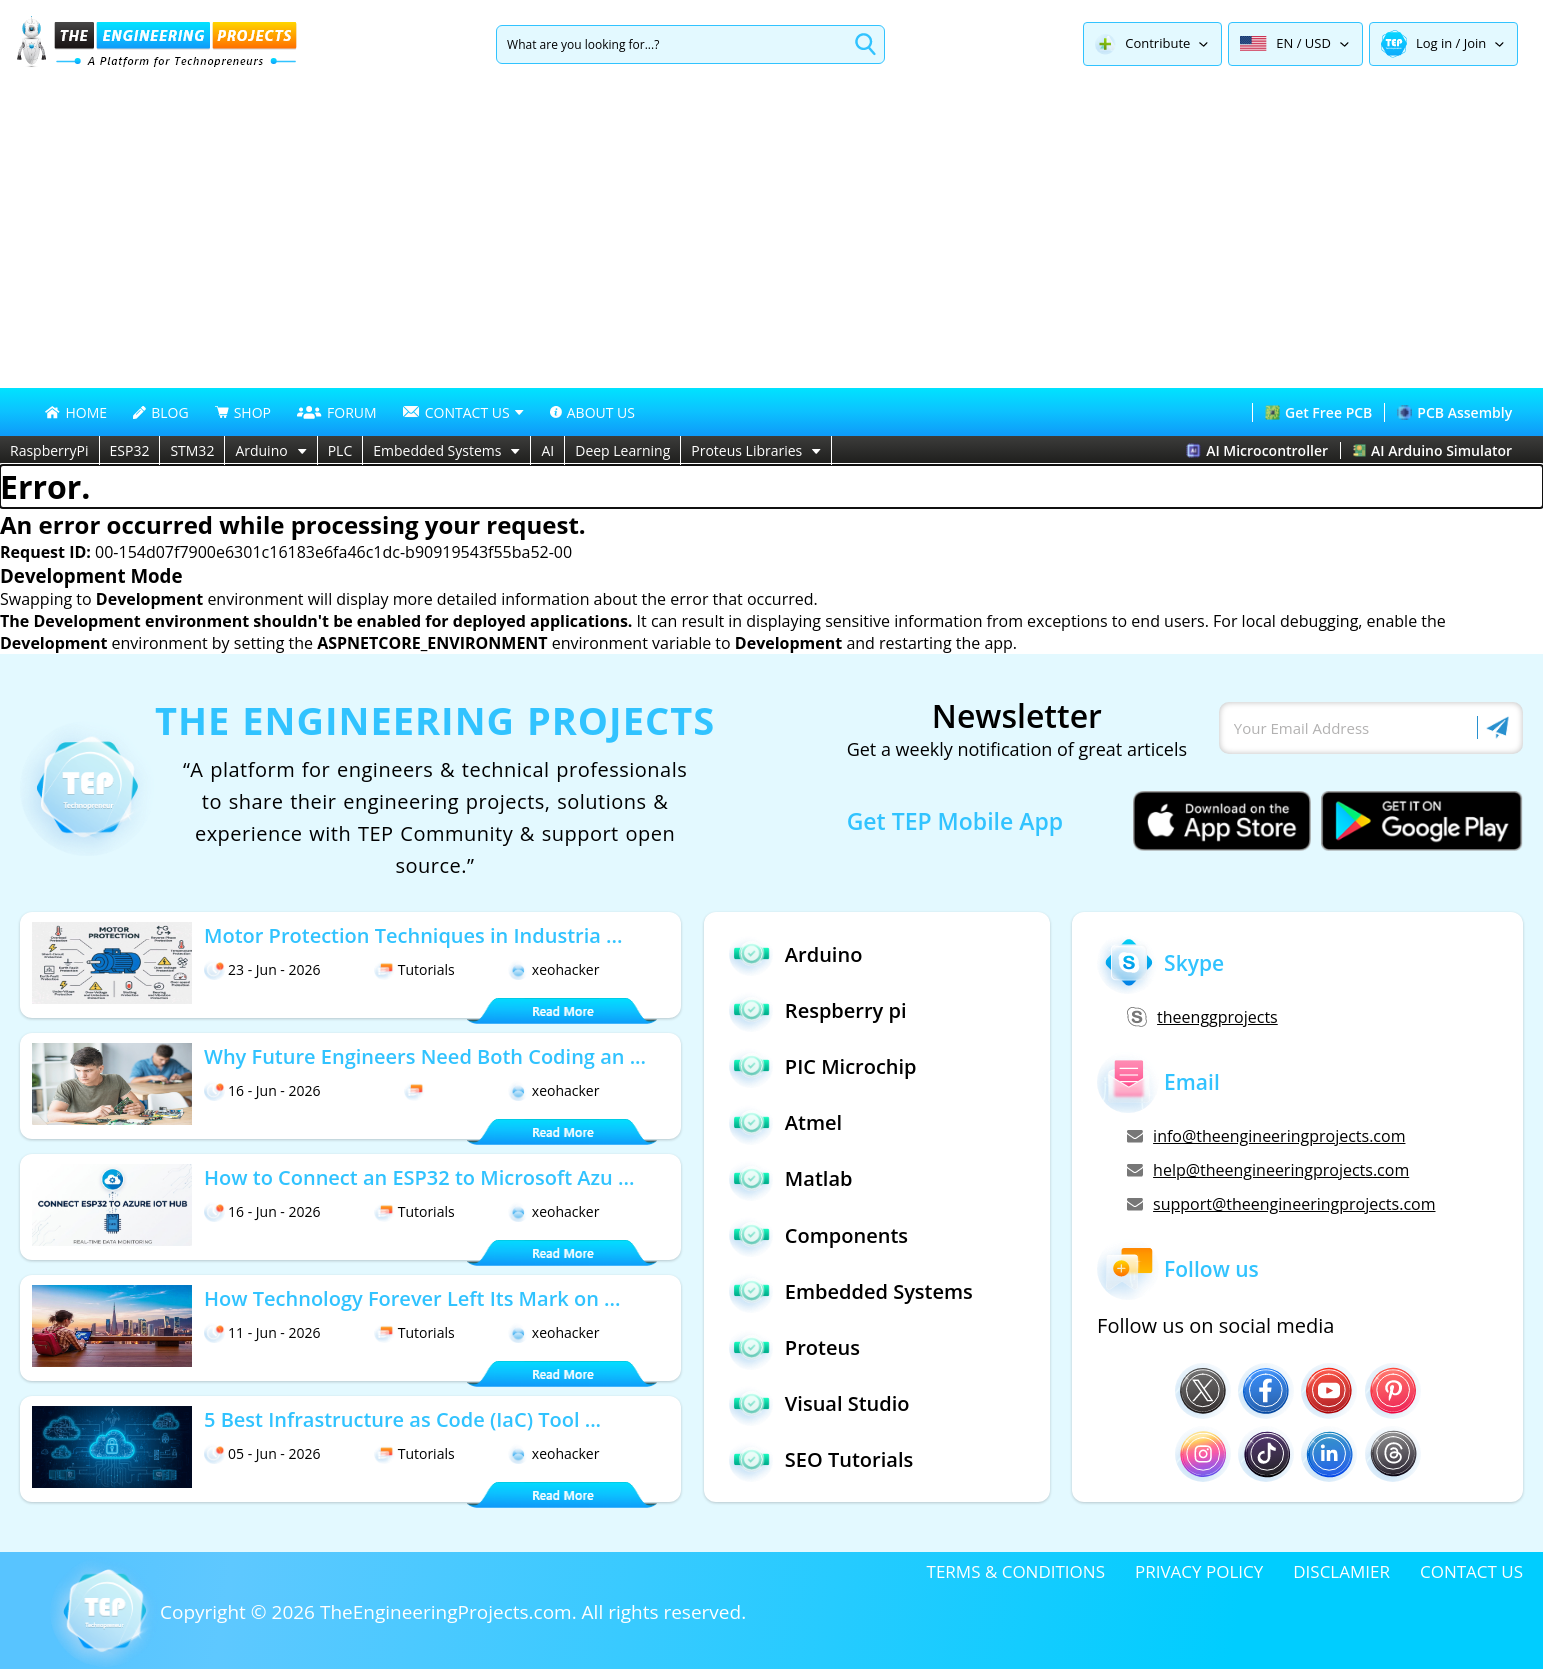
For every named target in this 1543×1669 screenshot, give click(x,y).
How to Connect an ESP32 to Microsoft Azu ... (419, 1177)
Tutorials (414, 969)
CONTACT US (1471, 1571)
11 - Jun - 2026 (262, 1332)
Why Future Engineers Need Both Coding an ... (425, 1056)
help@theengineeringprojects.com (1268, 1170)
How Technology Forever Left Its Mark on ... (412, 1298)
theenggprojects (1202, 1017)
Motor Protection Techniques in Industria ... (413, 935)
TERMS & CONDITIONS (1016, 1571)
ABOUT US (592, 412)
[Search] (672, 44)
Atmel (785, 1123)
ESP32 (130, 450)
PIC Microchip (823, 1066)
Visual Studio (819, 1404)
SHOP (243, 412)
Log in (1434, 43)
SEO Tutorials (821, 1460)
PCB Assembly (1454, 412)
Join (1475, 43)
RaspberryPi (49, 450)
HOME (76, 412)
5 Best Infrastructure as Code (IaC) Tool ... (402, 1419)
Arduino (270, 450)
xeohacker (554, 969)
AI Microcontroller (1257, 450)
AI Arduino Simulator (1432, 450)
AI (547, 450)
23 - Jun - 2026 (262, 969)
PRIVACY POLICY (1199, 1571)
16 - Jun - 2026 (262, 1090)
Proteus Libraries (756, 450)
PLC (340, 450)
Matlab (791, 1179)
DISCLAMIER (1341, 1571)
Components (818, 1235)
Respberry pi (818, 1010)
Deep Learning (622, 450)
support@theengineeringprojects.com (1281, 1204)
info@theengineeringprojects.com (1266, 1136)
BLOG (160, 412)
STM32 (192, 450)
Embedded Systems (446, 450)
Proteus (794, 1348)
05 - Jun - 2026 (262, 1453)
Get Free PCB (1318, 412)
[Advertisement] (772, 238)
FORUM (337, 412)
